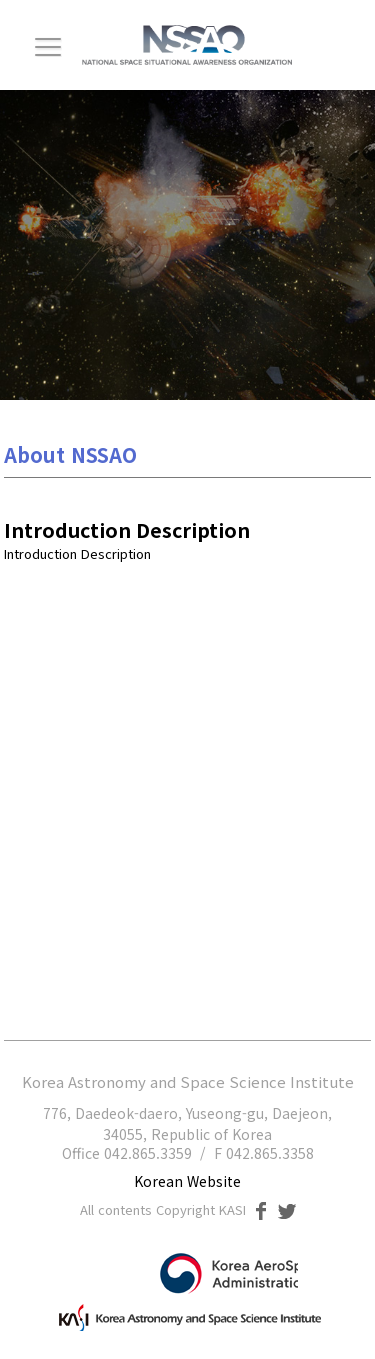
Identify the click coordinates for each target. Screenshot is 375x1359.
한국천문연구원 (187, 1313)
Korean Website (187, 1181)
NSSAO (187, 45)
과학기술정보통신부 (217, 1273)
